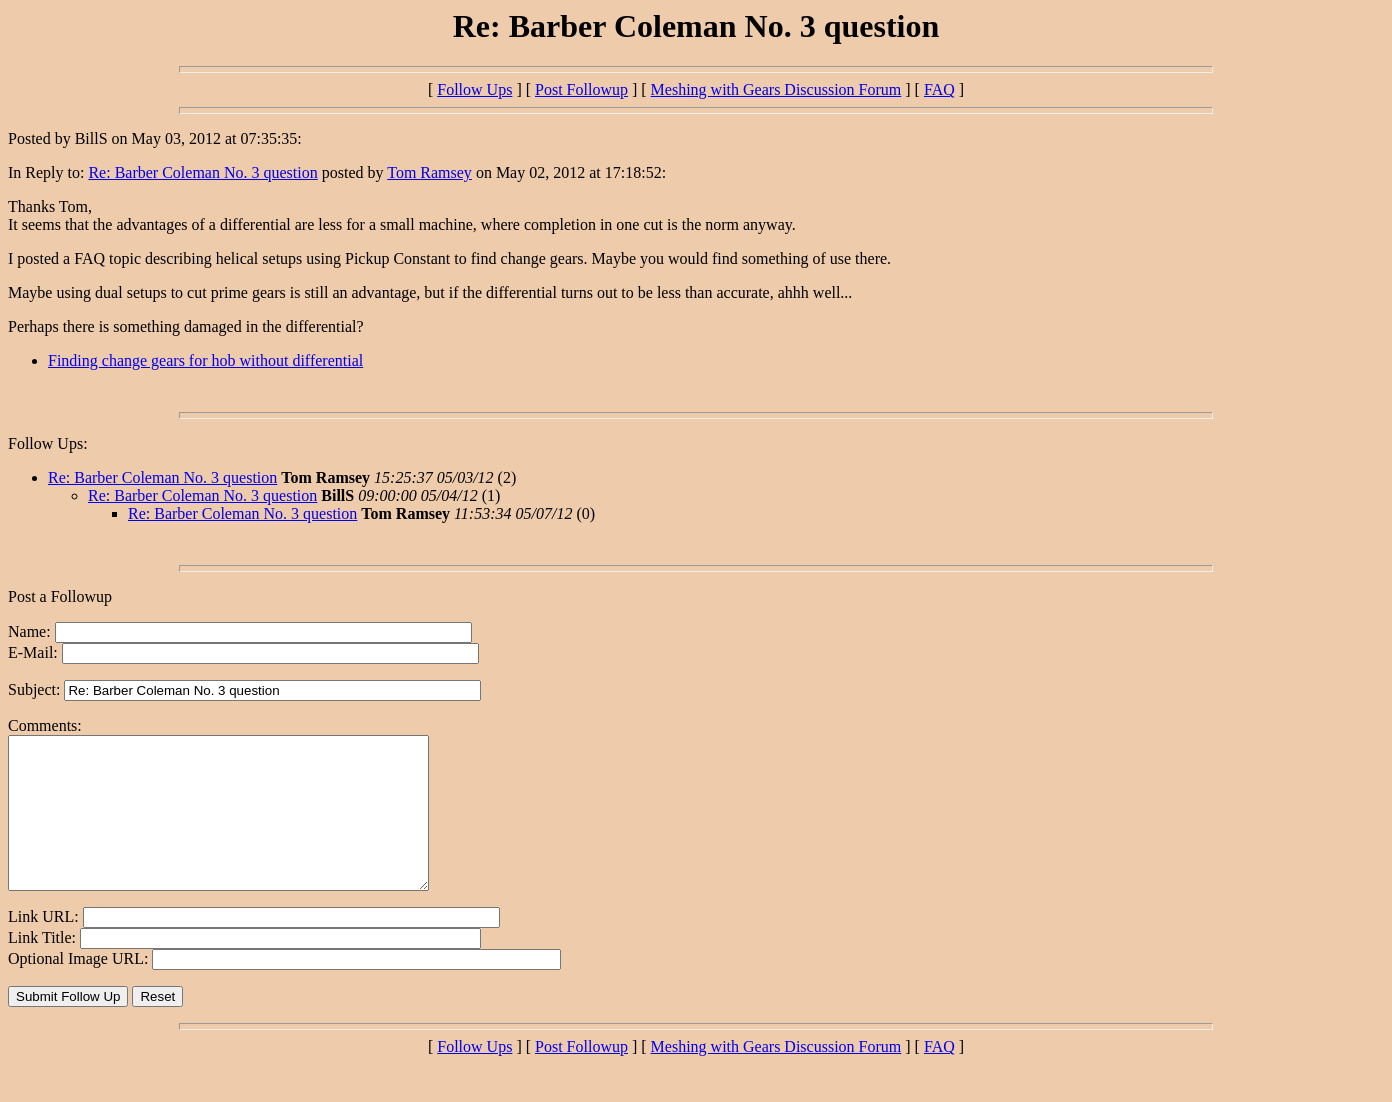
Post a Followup (60, 596)
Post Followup (581, 89)
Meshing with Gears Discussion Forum (776, 89)
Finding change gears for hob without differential (205, 360)
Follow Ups (474, 89)
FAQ (939, 89)
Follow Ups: (48, 443)
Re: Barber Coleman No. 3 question (202, 172)
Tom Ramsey (429, 172)
